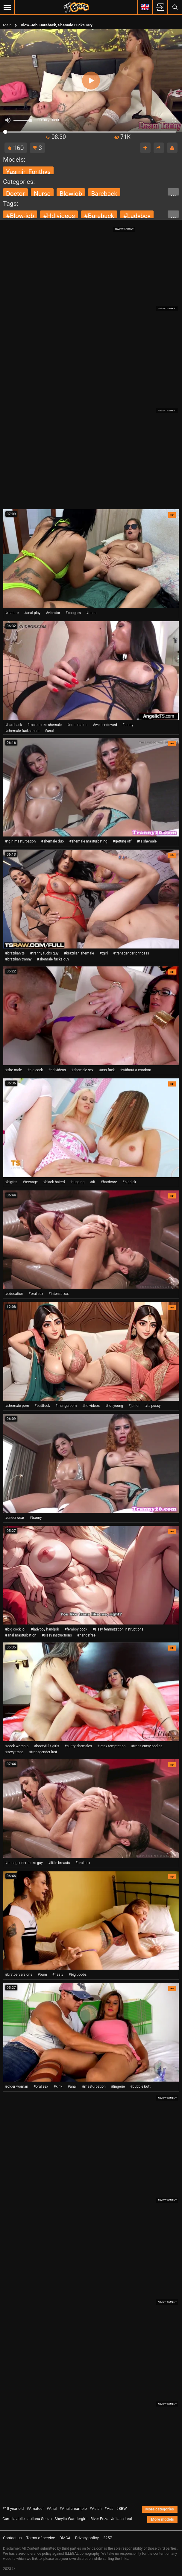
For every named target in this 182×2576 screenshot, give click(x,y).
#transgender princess (131, 953)
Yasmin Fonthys (28, 171)
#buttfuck (42, 1406)
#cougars (73, 613)
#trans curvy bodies (146, 1746)
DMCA (65, 2538)
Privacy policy (87, 2538)
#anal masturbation (20, 1635)
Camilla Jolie (13, 2518)
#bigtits (11, 1182)
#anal (49, 731)
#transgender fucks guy (24, 1863)
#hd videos (59, 215)
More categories (159, 2509)
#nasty (57, 1974)
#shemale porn (17, 1406)
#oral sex (35, 1294)
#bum (42, 1974)
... (173, 193)
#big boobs (78, 1974)
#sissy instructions (57, 1635)
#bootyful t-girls (46, 1746)
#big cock (35, 1070)
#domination (77, 725)
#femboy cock (75, 1629)
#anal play (32, 613)
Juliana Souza (40, 2518)
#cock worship (16, 1746)
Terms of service (40, 2538)
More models (162, 2519)
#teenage (30, 1182)
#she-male (13, 1070)
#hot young (114, 1406)
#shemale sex (82, 1070)
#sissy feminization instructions (117, 1629)
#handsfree (86, 1635)
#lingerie (118, 2086)
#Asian (96, 2508)
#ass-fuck (107, 1070)
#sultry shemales (78, 1746)
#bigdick (129, 1182)
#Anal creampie (73, 2508)
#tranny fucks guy (44, 953)
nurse (42, 193)
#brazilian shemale (79, 953)
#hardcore (109, 1182)
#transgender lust (43, 1752)
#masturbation (94, 2086)
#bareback (99, 215)
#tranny (36, 1518)
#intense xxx (58, 1294)
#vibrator (53, 613)
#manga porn (66, 1406)
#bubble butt (140, 2086)
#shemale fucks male (22, 731)
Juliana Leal (121, 2518)
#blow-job (20, 215)
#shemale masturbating (88, 841)
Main (7, 25)
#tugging (77, 1182)
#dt (92, 1182)
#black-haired (54, 1182)
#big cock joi (15, 1629)
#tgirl (103, 953)
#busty (128, 725)
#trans (91, 613)
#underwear (14, 1518)
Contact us (12, 2538)
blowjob (71, 193)
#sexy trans (14, 1752)
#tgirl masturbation (20, 841)
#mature (12, 613)
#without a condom (135, 1070)
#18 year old (13, 2508)
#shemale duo (52, 841)
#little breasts (59, 1863)
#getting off (122, 841)
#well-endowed (105, 725)
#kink (58, 2086)
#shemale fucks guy (53, 959)
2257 (107, 2538)
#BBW (121, 2508)
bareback (104, 193)
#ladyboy (136, 215)
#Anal (52, 2508)
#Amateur (35, 2508)
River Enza (99, 2518)
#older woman (16, 2086)
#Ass (108, 2508)
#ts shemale (147, 841)
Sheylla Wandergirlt (71, 2518)
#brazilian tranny (18, 959)
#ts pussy (153, 1406)
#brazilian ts (15, 953)
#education (14, 1294)
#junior (133, 1406)
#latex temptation (111, 1746)
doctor (15, 193)
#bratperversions (18, 1974)
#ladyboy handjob (45, 1629)
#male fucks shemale (45, 725)
